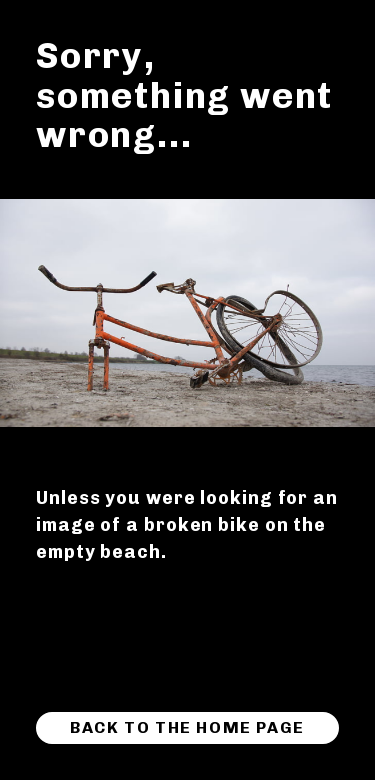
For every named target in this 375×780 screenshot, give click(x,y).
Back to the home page (187, 727)
